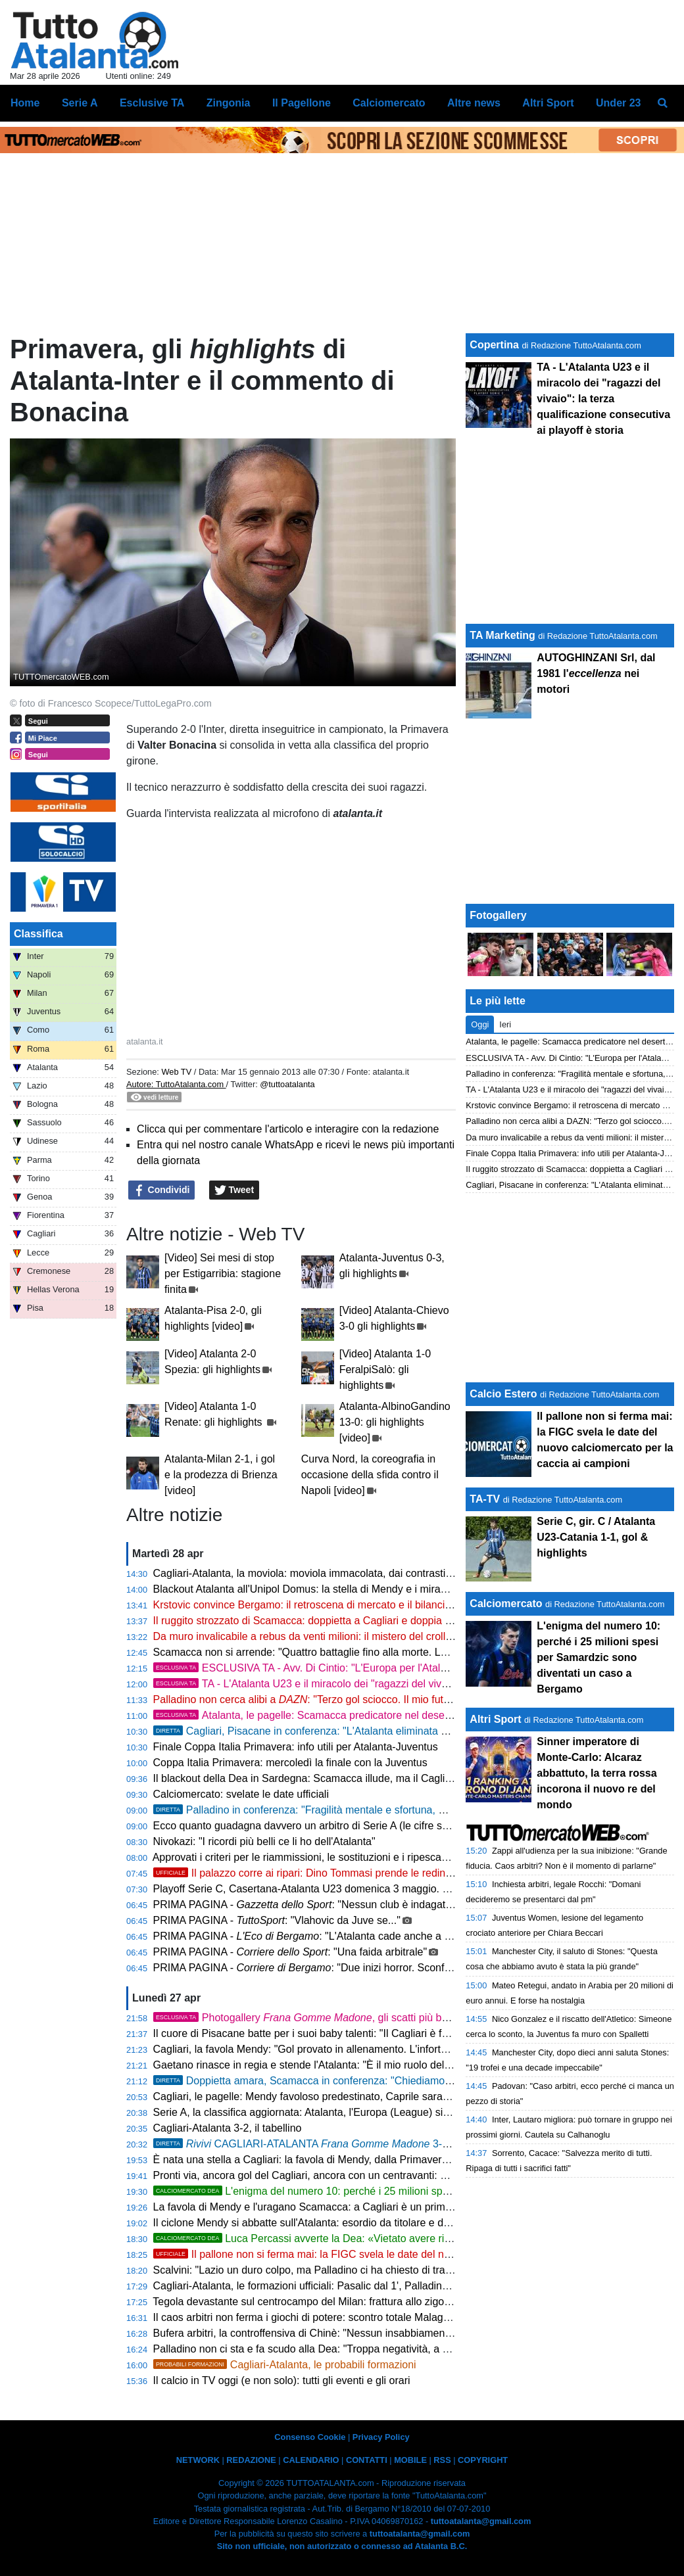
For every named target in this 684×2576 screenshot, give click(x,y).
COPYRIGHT (483, 2460)
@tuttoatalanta (287, 1084)
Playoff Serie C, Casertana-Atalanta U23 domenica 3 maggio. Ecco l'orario (326, 1888)
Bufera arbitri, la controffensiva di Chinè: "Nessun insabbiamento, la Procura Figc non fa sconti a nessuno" (400, 2333)
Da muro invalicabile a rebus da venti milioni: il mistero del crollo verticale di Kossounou (356, 1636)
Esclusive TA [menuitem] (152, 102)
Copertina (494, 344)
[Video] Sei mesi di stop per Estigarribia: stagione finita (222, 1273)
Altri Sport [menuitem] (548, 102)
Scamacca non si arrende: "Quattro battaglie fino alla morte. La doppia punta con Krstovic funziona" (385, 1652)
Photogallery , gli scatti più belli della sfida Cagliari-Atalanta (369, 2017)
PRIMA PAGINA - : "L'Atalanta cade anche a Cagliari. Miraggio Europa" (360, 1936)
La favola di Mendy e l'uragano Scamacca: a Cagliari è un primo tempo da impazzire (349, 2207)
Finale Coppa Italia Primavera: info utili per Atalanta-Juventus (295, 1746)
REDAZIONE (251, 2460)
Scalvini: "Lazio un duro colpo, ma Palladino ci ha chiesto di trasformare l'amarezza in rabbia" (370, 2270)
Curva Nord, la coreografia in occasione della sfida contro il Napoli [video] (370, 1474)
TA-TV (486, 1499)
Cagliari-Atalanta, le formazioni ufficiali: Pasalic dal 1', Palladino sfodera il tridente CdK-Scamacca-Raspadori (406, 2285)
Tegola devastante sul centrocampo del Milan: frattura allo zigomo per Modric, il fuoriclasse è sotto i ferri (394, 2301)
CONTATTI (366, 2460)
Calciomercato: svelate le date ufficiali (241, 1794)
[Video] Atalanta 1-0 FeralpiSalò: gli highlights (385, 1369)
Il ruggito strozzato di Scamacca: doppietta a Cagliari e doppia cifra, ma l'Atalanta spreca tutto (371, 1620)
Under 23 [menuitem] (618, 102)
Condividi (162, 1190)
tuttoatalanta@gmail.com (481, 2521)
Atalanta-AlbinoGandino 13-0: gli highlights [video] (395, 1422)
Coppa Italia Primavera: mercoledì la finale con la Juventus (290, 1762)
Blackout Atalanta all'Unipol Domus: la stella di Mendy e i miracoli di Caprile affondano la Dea (370, 1589)
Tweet (234, 1190)
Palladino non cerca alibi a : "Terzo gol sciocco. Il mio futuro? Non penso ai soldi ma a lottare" (384, 1699)
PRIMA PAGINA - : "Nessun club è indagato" (304, 1904)
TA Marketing (502, 635)
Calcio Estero (503, 1393)
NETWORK (198, 2460)
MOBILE (410, 2460)
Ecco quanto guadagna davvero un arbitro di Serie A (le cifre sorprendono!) (327, 1825)
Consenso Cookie (309, 2437)
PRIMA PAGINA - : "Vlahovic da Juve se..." (277, 1920)
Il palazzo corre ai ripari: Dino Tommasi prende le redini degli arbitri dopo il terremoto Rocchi (386, 1873)
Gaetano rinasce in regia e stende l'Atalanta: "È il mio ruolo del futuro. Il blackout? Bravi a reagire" (380, 2065)
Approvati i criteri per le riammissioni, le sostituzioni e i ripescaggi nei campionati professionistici (375, 1857)
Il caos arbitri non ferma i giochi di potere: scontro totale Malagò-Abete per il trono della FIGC (369, 2317)
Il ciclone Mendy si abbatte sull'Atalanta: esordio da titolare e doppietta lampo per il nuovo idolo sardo (388, 2222)
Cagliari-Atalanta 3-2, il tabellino (227, 2128)
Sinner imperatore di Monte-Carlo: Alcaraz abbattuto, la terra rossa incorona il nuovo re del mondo (596, 1773)
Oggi (480, 1024)
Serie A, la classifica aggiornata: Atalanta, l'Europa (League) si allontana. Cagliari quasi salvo (369, 2112)
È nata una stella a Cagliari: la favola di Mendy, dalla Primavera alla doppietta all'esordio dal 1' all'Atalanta (399, 2159)
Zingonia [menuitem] (229, 102)
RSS (442, 2460)
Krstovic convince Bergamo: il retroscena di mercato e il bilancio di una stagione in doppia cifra (373, 1604)
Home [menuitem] (25, 102)
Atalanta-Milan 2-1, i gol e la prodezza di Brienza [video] (221, 1474)
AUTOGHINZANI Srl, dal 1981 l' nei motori (596, 673)
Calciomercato (506, 1603)
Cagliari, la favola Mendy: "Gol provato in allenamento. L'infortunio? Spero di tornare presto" (367, 2049)
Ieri (505, 1024)
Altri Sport (495, 1719)
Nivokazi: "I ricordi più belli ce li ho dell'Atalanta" (264, 1841)
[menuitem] (662, 103)
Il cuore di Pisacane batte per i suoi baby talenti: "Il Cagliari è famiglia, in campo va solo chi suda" (379, 2033)
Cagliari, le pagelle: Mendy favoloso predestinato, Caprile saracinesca (316, 2096)
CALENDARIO (311, 2460)
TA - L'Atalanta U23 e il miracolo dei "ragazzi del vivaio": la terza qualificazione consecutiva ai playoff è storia (603, 399)
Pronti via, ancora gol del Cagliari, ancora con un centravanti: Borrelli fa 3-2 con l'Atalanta (361, 2175)
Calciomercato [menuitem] (389, 102)
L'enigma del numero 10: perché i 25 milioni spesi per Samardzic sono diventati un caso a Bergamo (598, 1657)
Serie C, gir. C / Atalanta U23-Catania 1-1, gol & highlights (596, 1537)
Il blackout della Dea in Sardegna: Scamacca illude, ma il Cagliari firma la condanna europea (369, 1778)
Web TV (176, 1072)
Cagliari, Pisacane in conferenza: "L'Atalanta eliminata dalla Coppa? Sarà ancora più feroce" (384, 1731)
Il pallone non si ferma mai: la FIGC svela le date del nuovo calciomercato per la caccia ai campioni (403, 2254)
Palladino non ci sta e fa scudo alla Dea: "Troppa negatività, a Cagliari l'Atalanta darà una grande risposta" (400, 2348)
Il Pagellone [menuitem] (301, 102)
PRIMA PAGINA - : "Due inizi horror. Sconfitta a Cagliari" (331, 1967)
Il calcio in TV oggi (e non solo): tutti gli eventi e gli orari (281, 2380)
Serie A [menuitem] (80, 102)
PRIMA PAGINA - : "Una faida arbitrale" (290, 1951)
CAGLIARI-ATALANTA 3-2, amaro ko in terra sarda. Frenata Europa (397, 2143)
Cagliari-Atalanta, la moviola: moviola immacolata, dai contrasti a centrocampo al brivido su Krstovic (385, 1573)
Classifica (38, 933)
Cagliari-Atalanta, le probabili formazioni (284, 2364)
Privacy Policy (381, 2437)
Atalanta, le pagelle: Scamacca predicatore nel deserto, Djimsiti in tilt (337, 1715)
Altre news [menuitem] (474, 102)
